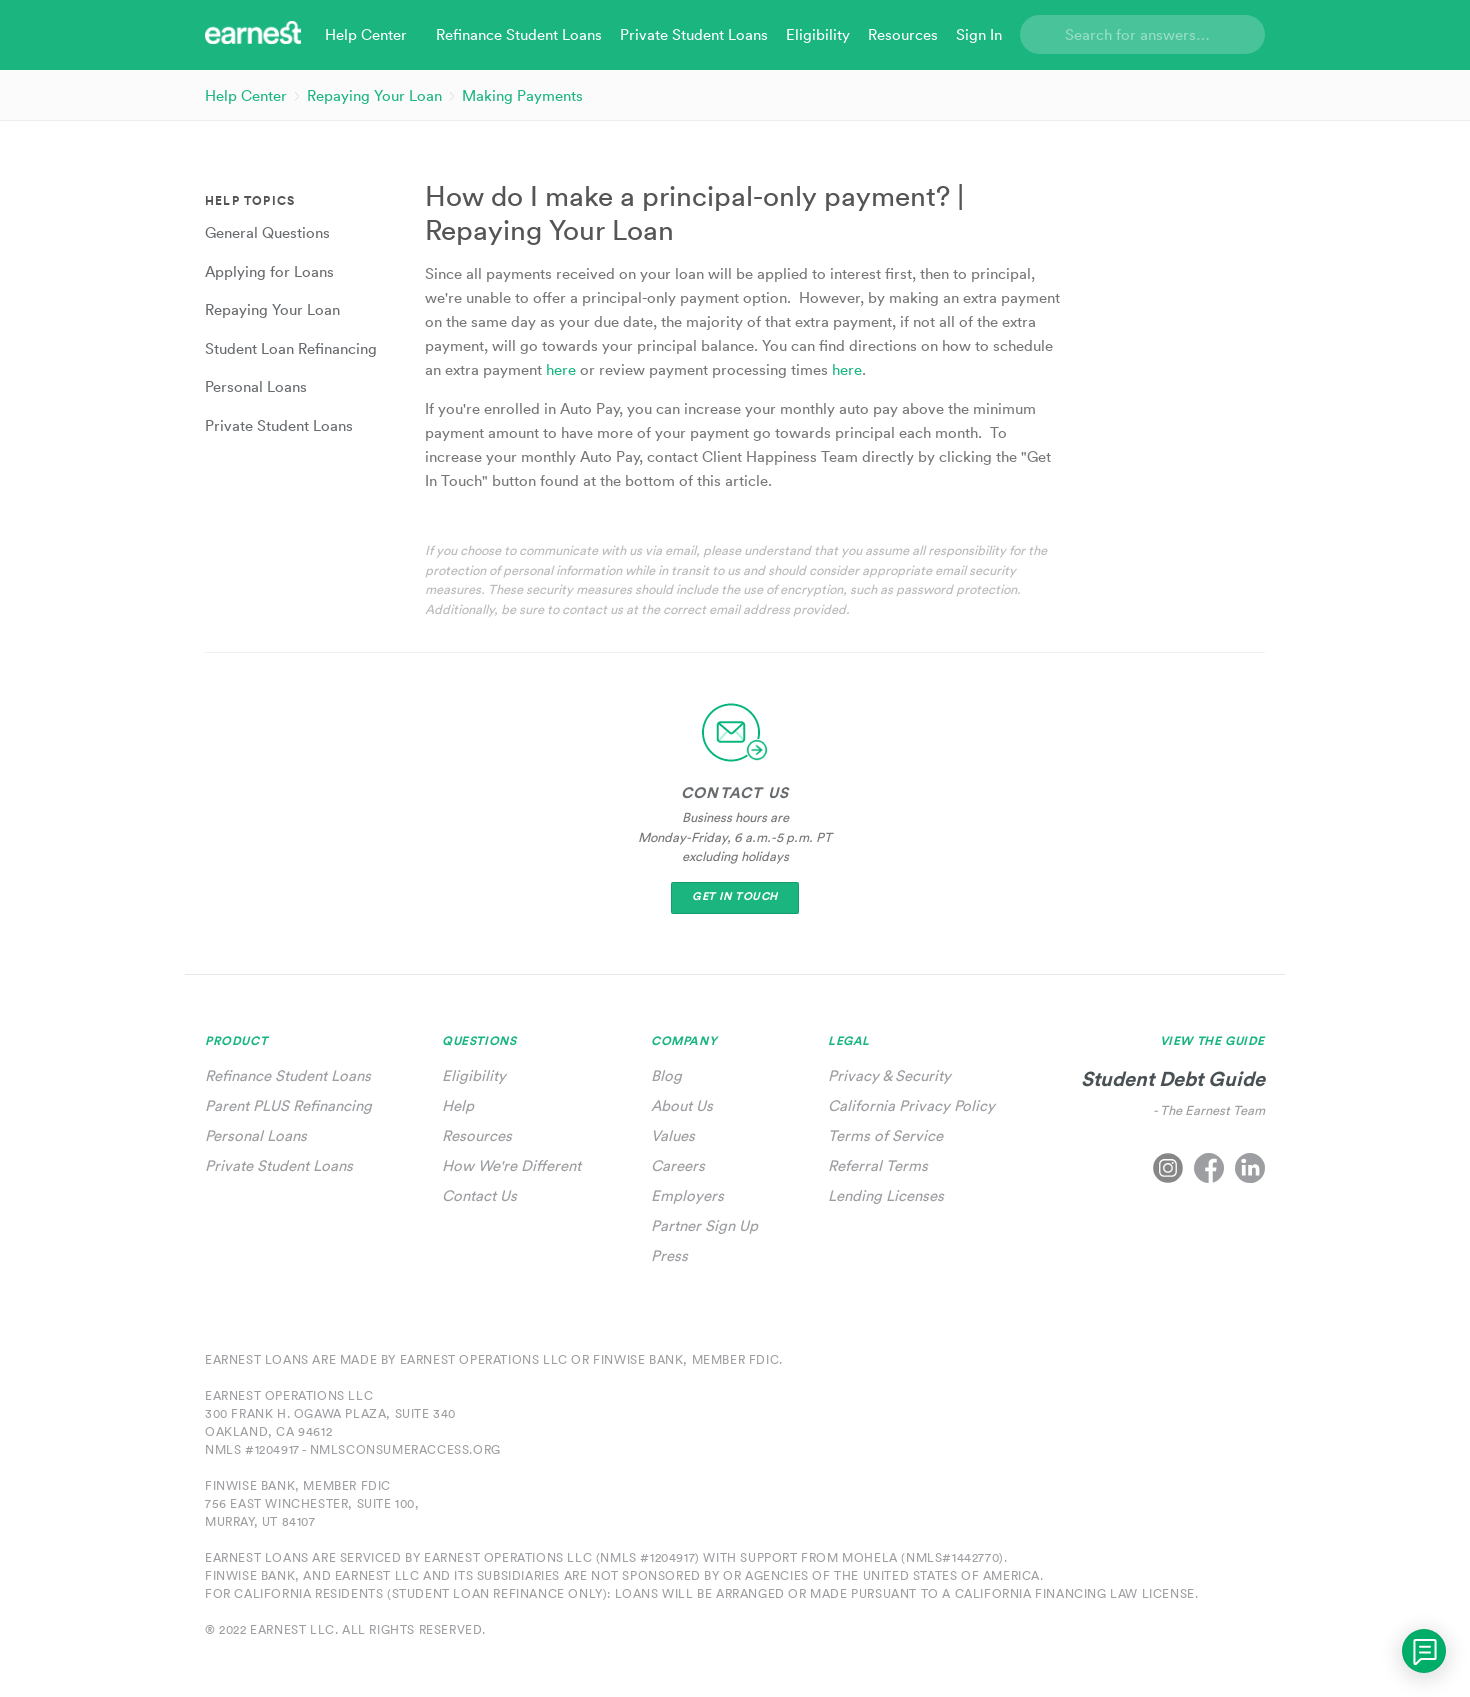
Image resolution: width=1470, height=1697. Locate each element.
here (563, 369)
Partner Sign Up (704, 1225)
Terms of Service (885, 1135)
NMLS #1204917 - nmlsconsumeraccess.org (353, 1449)
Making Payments (522, 95)
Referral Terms (878, 1165)
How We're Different (511, 1165)
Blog (666, 1075)
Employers (687, 1195)
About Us (682, 1105)
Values (673, 1135)
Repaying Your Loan (374, 95)
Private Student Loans (279, 1165)
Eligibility (474, 1075)
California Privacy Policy (911, 1105)
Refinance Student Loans (288, 1075)
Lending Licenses (886, 1195)
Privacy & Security (889, 1075)
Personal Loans (256, 1135)
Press (669, 1255)
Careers (678, 1165)
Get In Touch (735, 896)
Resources (477, 1135)
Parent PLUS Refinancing (288, 1105)
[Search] (1142, 34)
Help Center (246, 95)
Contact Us (479, 1195)
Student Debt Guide (1173, 1078)
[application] (1424, 1651)
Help (458, 1105)
